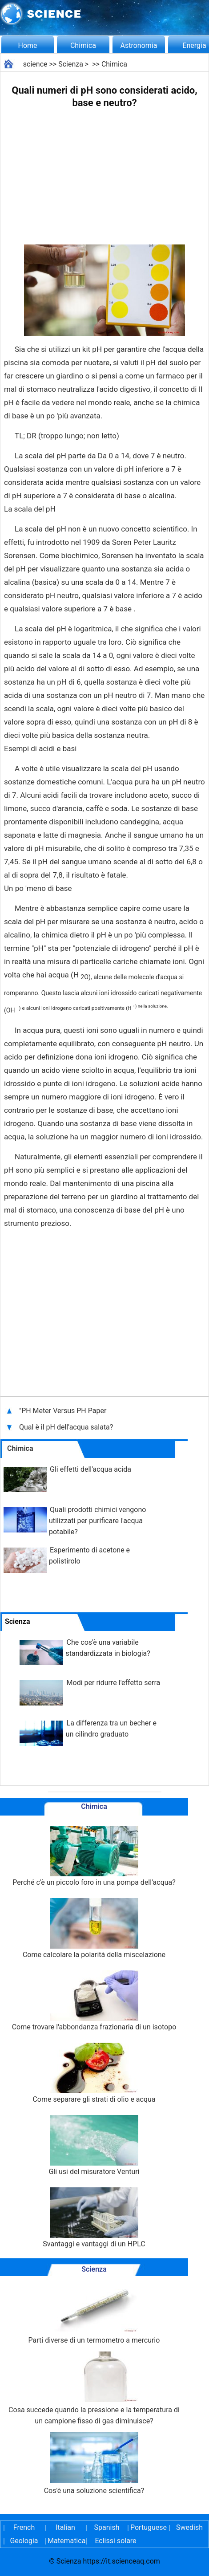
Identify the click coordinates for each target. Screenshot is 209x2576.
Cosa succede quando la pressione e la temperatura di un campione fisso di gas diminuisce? (94, 2388)
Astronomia (139, 45)
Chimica (83, 45)
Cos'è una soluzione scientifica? (94, 2463)
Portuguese (148, 2527)
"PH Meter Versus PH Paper (62, 1410)
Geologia (24, 2541)
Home (27, 45)
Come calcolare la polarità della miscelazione (94, 1928)
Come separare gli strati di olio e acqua (93, 2073)
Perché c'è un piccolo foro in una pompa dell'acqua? (94, 1856)
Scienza (70, 64)
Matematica (65, 2541)
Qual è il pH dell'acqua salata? (67, 1427)
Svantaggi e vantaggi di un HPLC (94, 2217)
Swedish (189, 2527)
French (24, 2527)
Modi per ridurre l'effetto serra (114, 1682)
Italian (65, 2527)
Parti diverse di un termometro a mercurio (94, 2313)
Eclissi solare (115, 2541)
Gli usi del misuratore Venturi (93, 2145)
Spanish (107, 2527)
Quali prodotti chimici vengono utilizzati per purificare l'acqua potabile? (97, 1520)
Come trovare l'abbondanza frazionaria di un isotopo (94, 2000)
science (35, 64)
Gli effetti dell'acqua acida (90, 1469)
